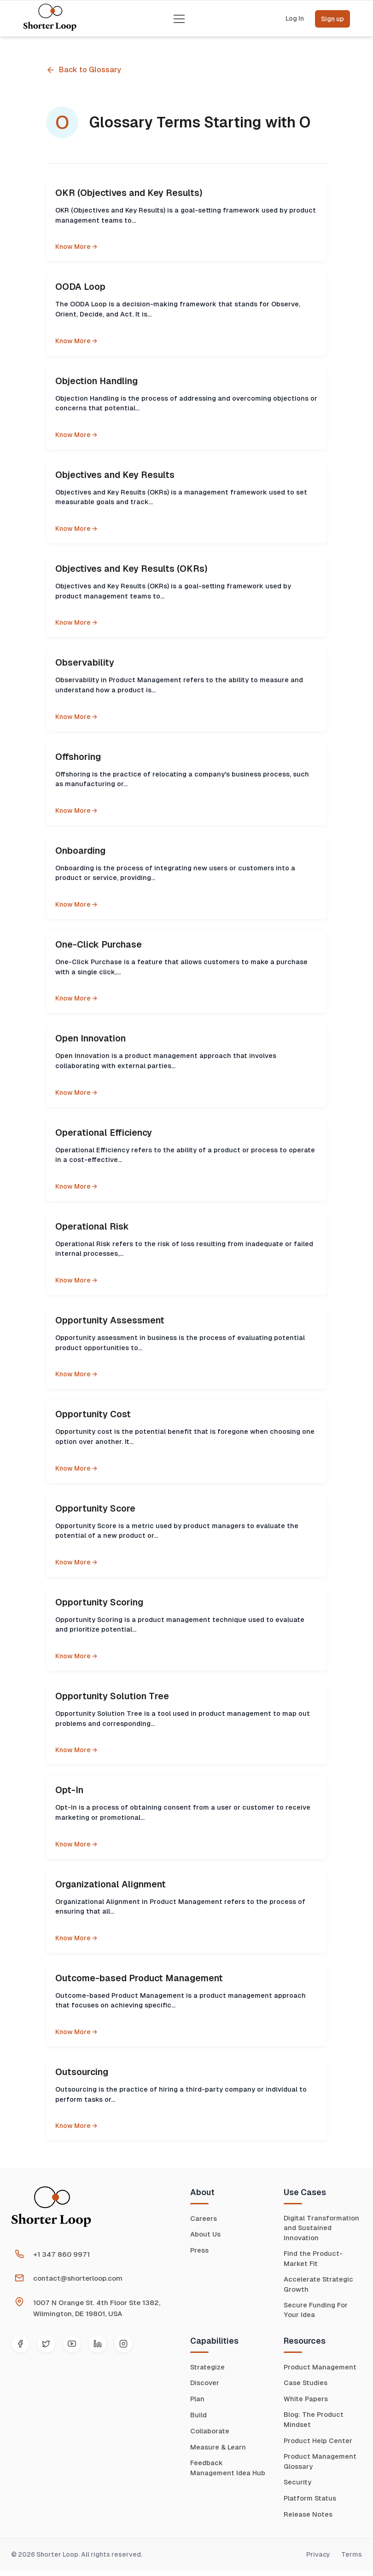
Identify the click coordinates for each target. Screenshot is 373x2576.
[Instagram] (123, 2343)
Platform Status (311, 2503)
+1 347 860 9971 (61, 2254)
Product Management (321, 2371)
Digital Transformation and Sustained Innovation (322, 2228)
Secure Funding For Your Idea (317, 2313)
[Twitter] (46, 2343)
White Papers (306, 2403)
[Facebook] (20, 2343)
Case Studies (306, 2387)
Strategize (208, 2371)
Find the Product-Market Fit (314, 2260)
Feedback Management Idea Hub (228, 2472)
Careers (203, 2218)
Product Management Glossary (321, 2466)
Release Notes (308, 2520)
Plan (197, 2403)
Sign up (332, 19)
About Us (205, 2234)
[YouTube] (72, 2343)
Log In (295, 19)
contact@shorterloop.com (77, 2278)
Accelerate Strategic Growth (319, 2287)
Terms (351, 2560)
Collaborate (209, 2434)
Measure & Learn (218, 2451)
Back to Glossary (83, 70)
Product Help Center (318, 2445)
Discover (205, 2387)
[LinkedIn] (97, 2343)
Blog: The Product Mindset (314, 2424)
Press (199, 2250)
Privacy (318, 2560)
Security (298, 2488)
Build (198, 2419)
